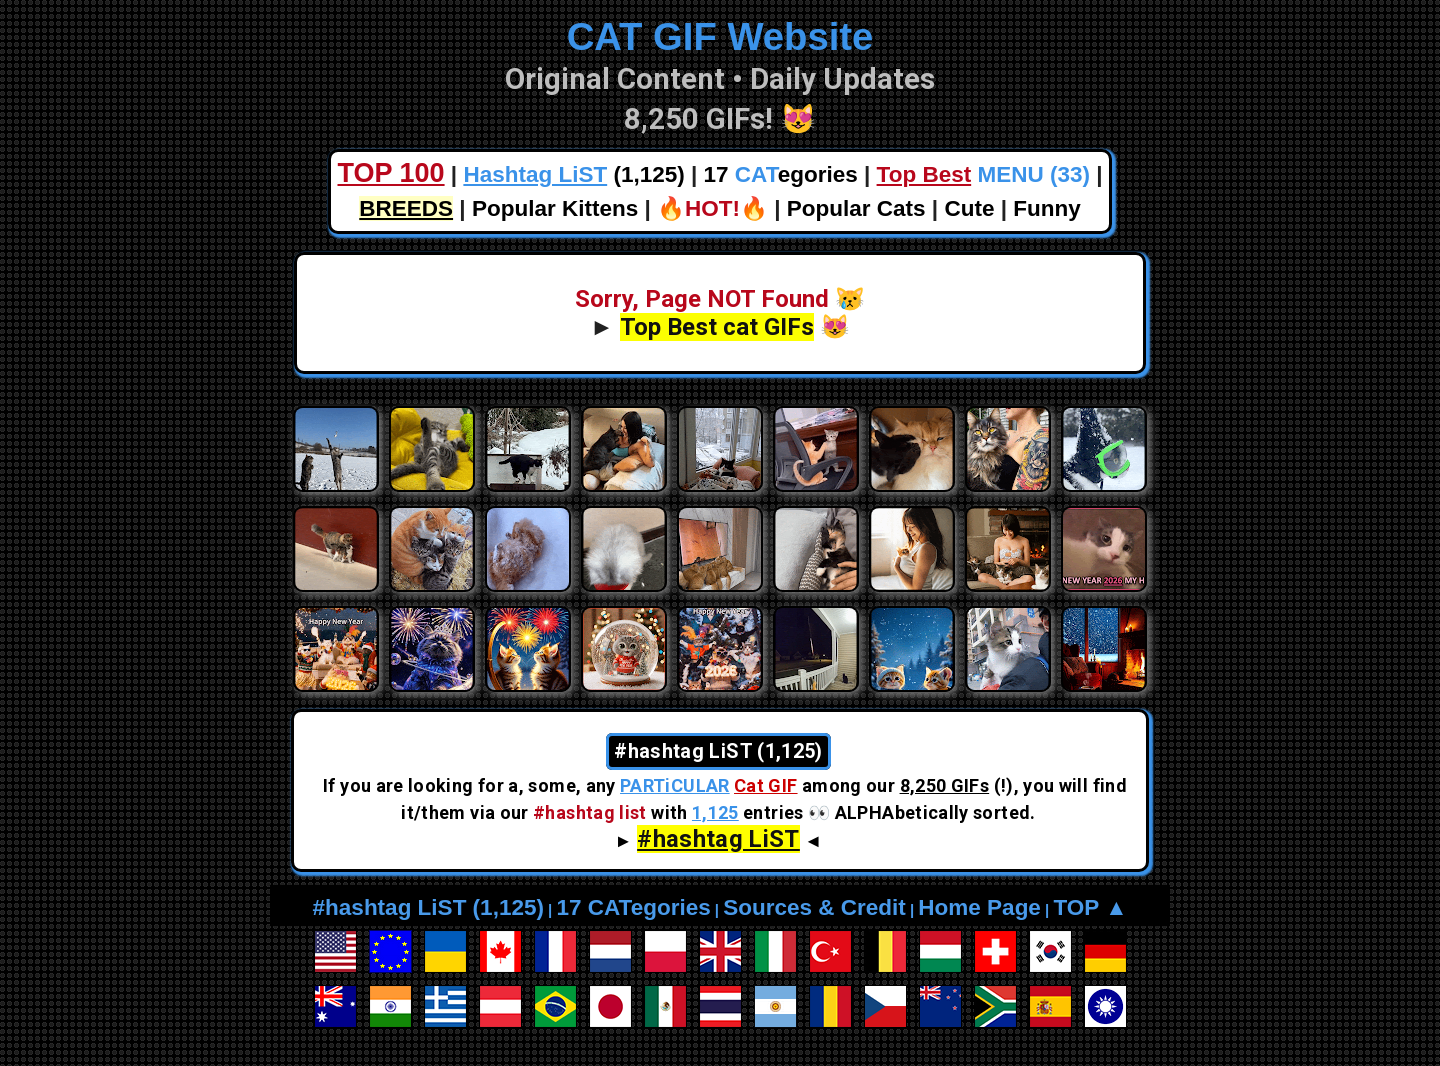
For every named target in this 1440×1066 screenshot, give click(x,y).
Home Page (979, 907)
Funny (1047, 208)
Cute (969, 208)
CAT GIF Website (720, 36)
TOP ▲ (1090, 907)
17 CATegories (633, 907)
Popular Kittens (555, 208)
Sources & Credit (814, 907)
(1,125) (573, 174)
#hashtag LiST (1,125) (428, 907)
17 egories (781, 174)
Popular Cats (856, 208)
